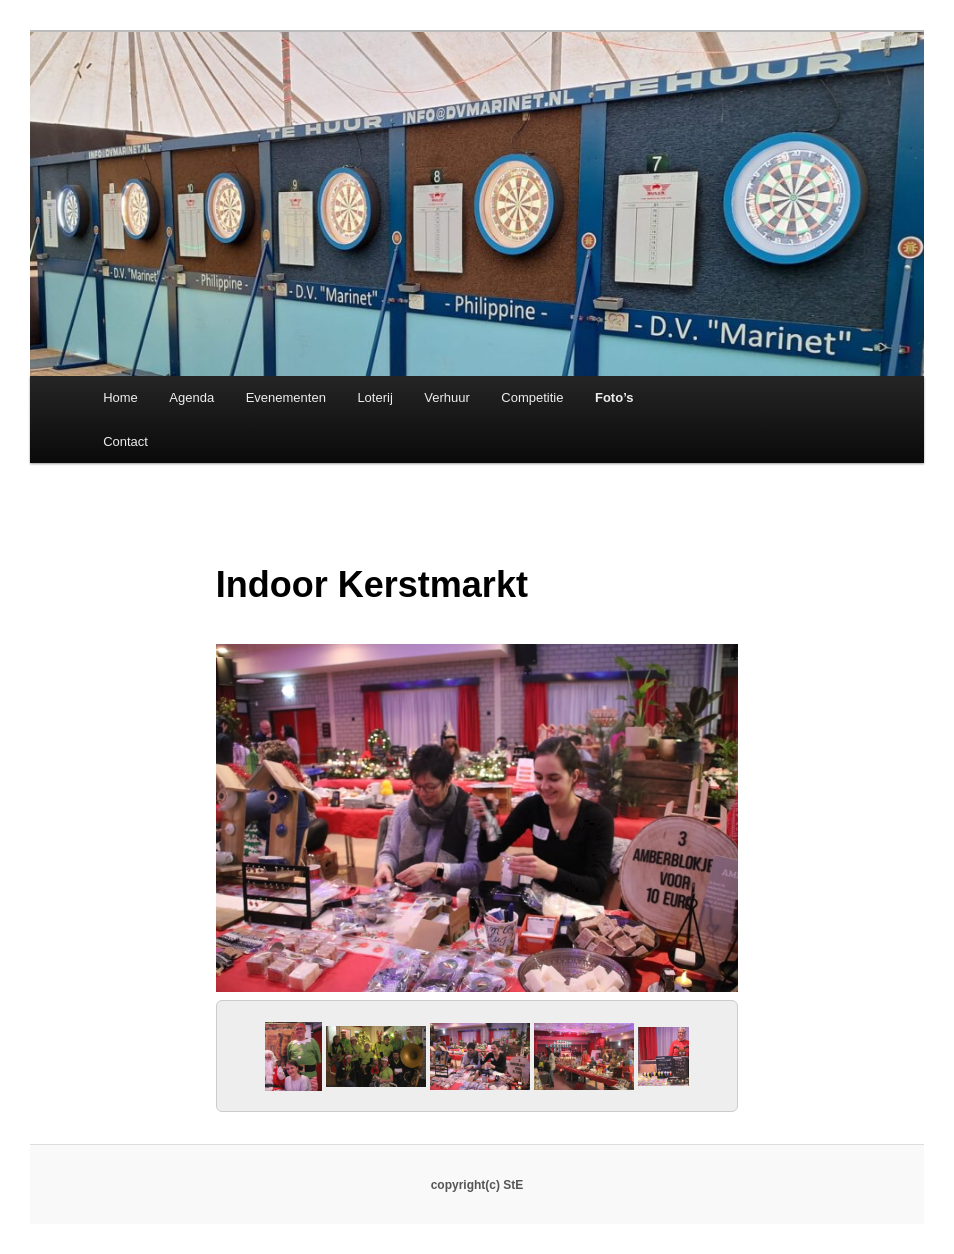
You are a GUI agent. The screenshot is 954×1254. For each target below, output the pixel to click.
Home (120, 397)
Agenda (191, 397)
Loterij (374, 397)
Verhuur (447, 397)
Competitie (532, 397)
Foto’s (614, 397)
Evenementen (286, 397)
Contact (125, 441)
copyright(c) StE (477, 1185)
